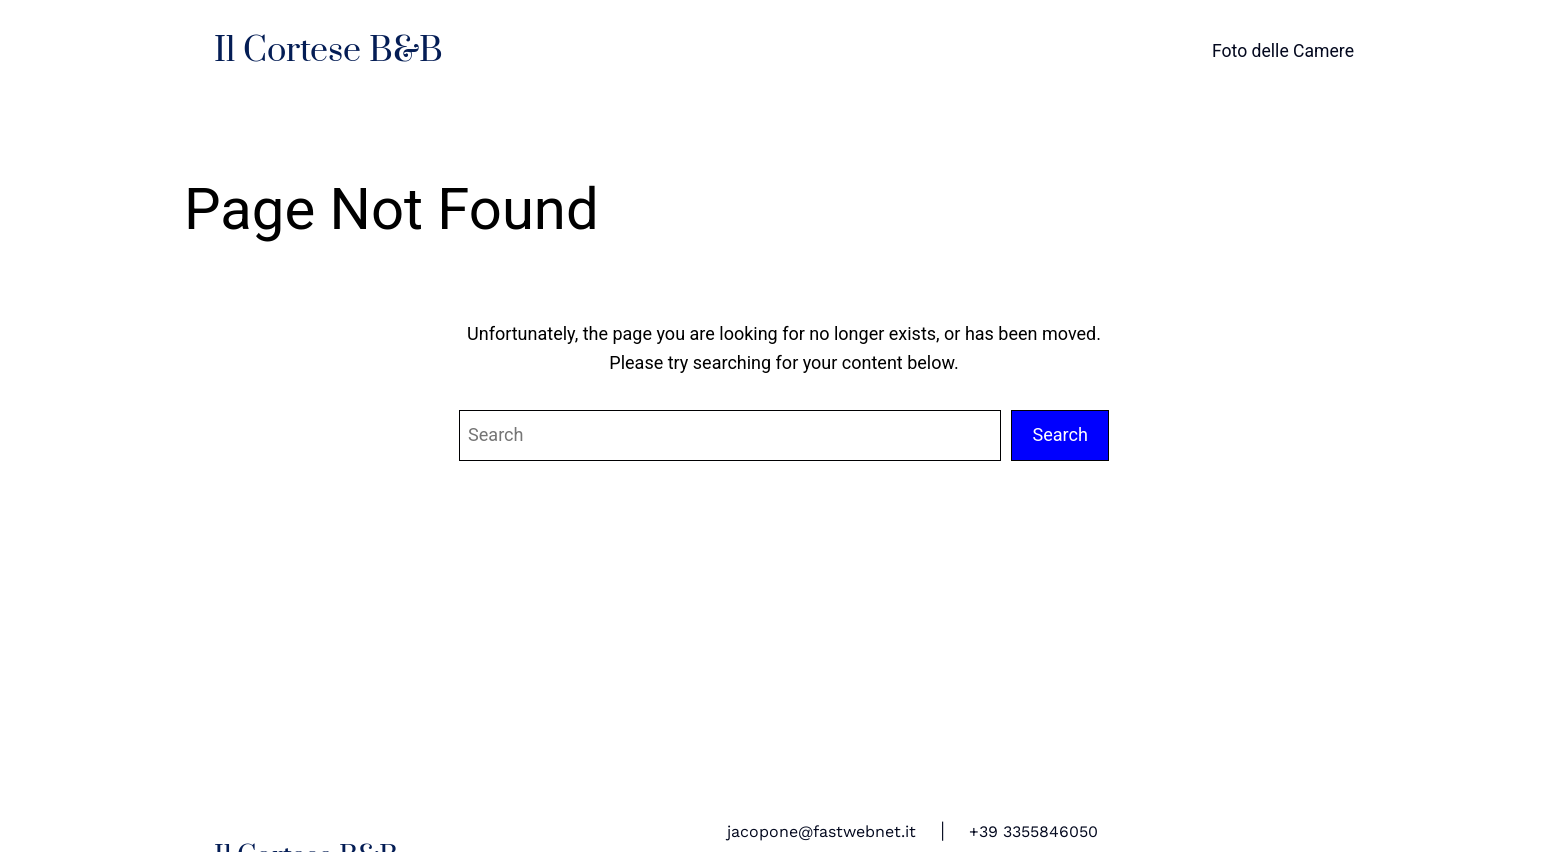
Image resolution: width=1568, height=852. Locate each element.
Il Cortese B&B (328, 51)
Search (1060, 434)
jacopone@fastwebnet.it (821, 831)
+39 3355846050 (1033, 831)
